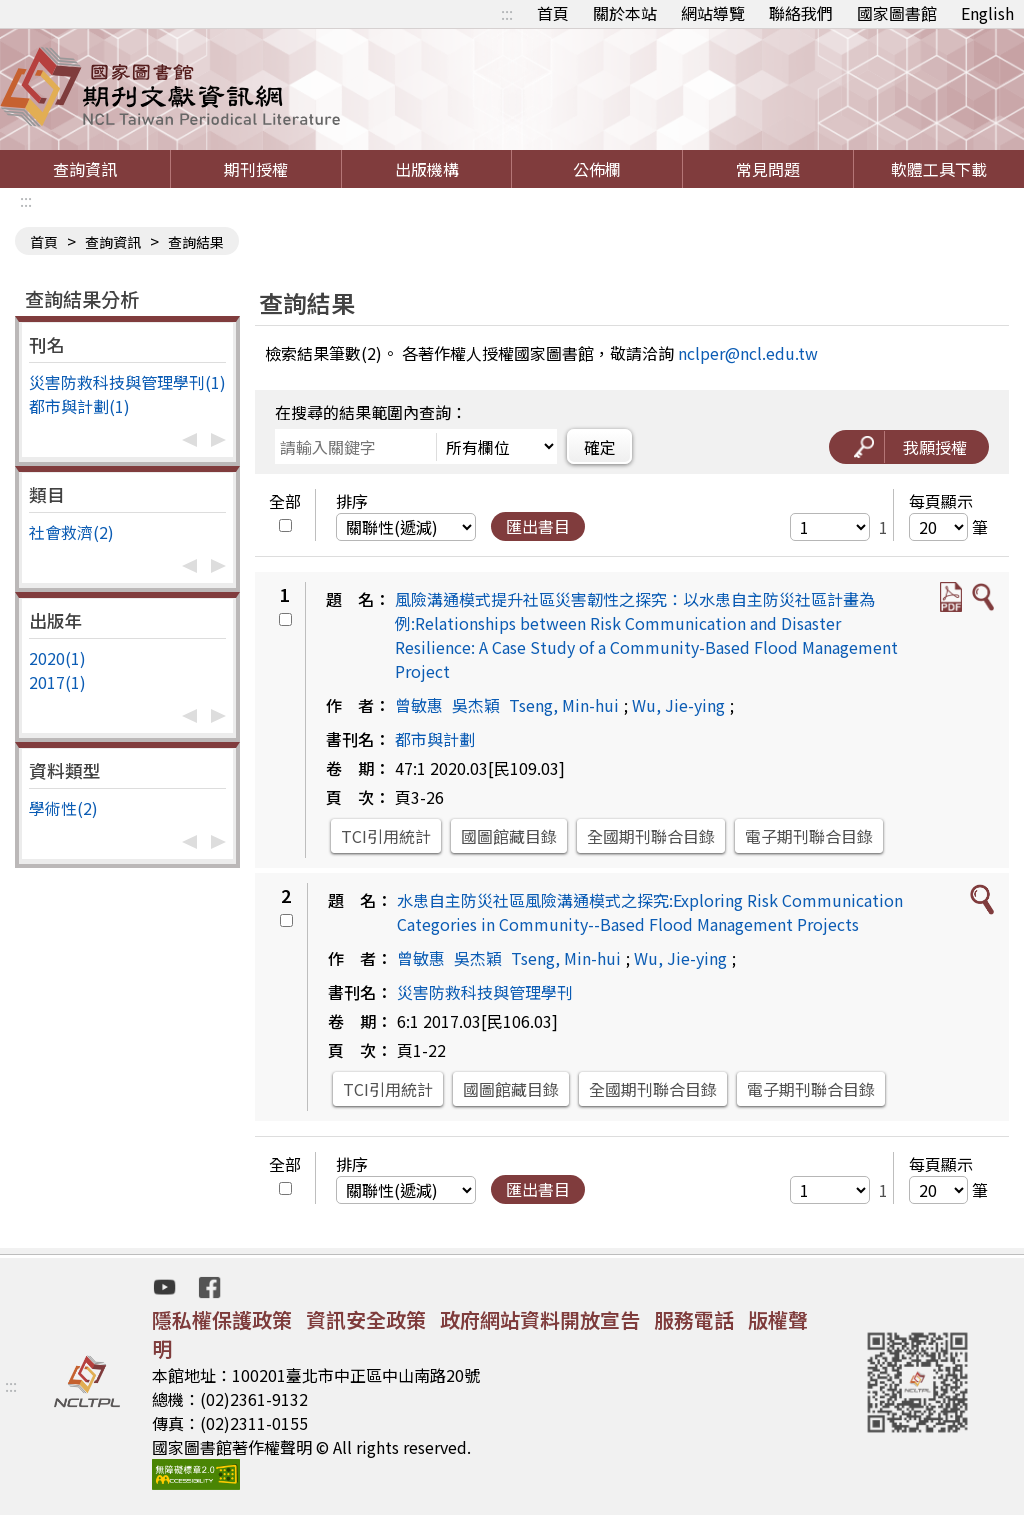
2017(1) (57, 682)
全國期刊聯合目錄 (651, 836)
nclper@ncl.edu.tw (748, 353)
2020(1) (57, 658)
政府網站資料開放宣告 (540, 1319)
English (987, 13)
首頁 (553, 13)
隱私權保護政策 (222, 1319)
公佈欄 (597, 169)
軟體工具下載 (939, 169)
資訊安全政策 (366, 1319)
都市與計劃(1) (79, 406)
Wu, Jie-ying (678, 705)
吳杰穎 (476, 705)
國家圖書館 (897, 13)
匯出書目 (538, 526)
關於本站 (625, 13)
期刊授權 (256, 169)
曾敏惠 (419, 705)
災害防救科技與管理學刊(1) (127, 382)
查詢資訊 (85, 169)
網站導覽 (713, 13)
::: (507, 13)
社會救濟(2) (71, 532)
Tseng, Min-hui (564, 705)
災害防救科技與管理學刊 (485, 992)
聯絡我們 (801, 13)
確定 (600, 447)
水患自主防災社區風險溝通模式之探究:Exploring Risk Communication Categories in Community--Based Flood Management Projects (650, 912)
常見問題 (768, 169)
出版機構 (427, 169)
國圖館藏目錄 (509, 836)
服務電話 (694, 1319)
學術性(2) (63, 808)
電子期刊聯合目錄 (809, 836)
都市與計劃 (435, 739)
